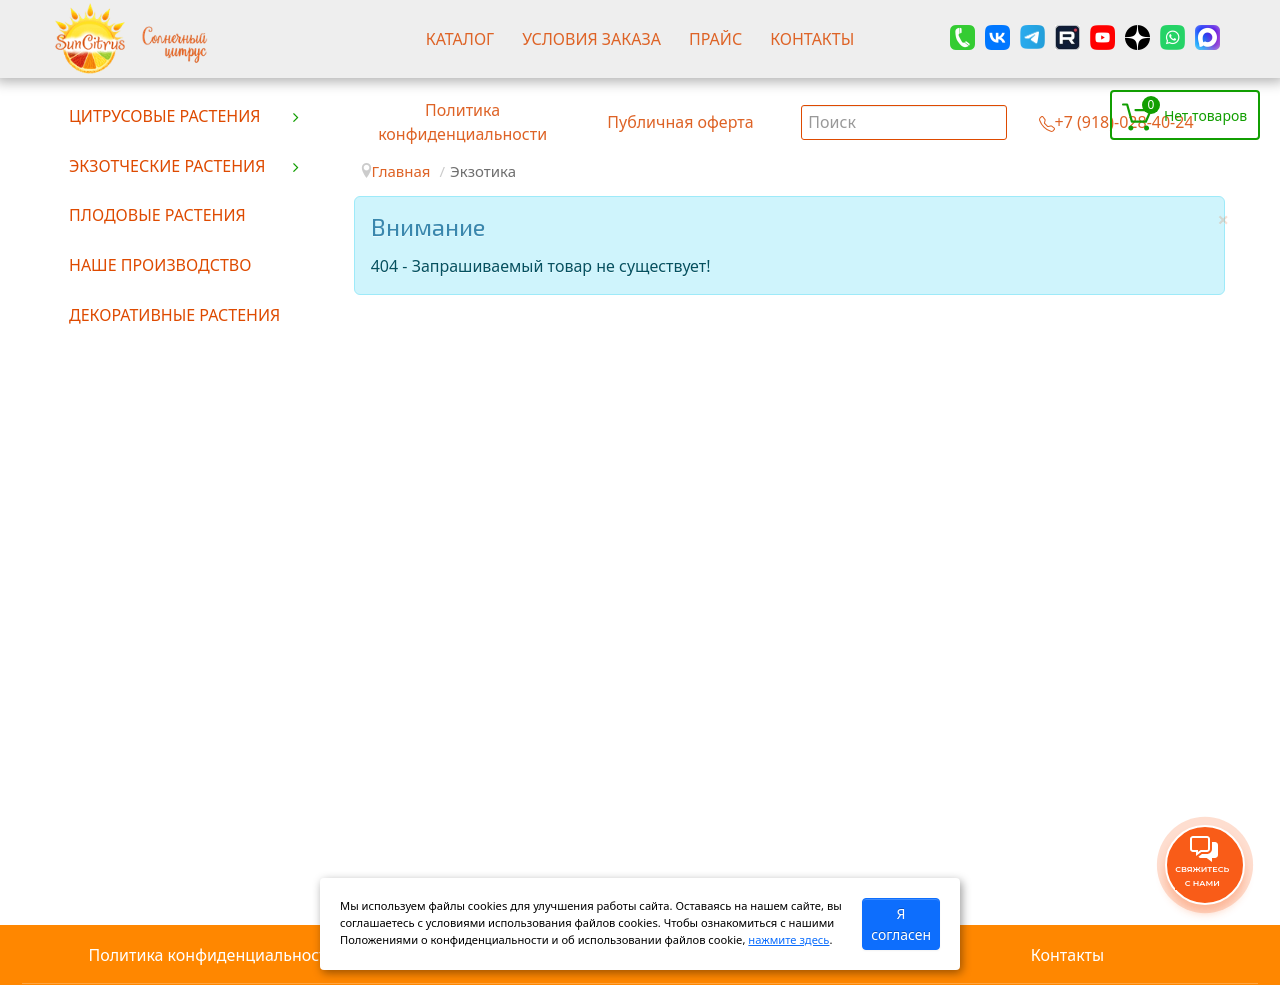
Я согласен (901, 924)
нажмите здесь (788, 939)
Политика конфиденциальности (212, 955)
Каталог (460, 39)
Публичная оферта (680, 122)
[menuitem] (185, 115)
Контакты (812, 39)
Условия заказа (591, 39)
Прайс (715, 39)
